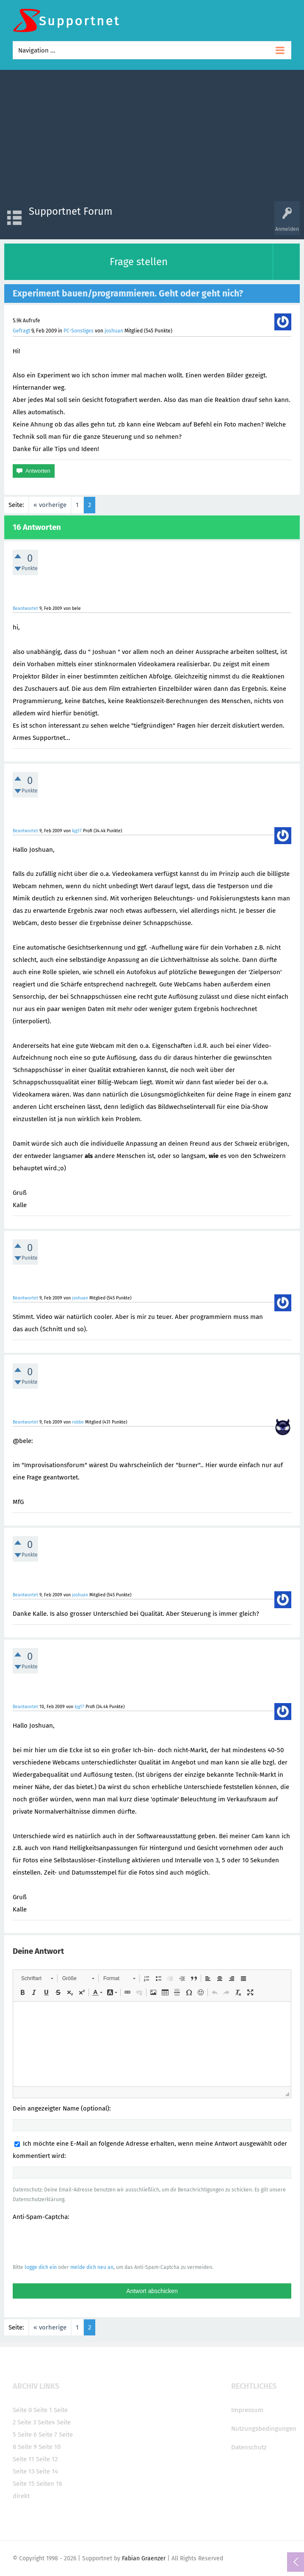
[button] (37, 1978)
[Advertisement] (152, 137)
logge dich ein (41, 2267)
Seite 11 (23, 2459)
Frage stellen (139, 262)
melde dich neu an (91, 2267)
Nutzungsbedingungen (263, 2428)
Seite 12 (47, 2459)
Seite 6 (27, 2434)
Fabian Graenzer (144, 2558)
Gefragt (21, 331)
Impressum (247, 2410)
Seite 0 (22, 2410)
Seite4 (46, 2422)
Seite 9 (27, 2447)
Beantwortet (25, 608)
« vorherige (49, 505)
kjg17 (77, 831)
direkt (21, 2496)
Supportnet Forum (71, 211)
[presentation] (77, 2241)
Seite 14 (47, 2471)
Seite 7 (48, 2434)
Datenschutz (249, 2447)
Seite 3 (26, 2422)
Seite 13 (23, 2471)
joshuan (114, 331)
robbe (78, 1422)
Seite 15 (24, 2483)
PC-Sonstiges (79, 331)
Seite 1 (42, 2410)
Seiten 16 (49, 2483)
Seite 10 (50, 2447)
